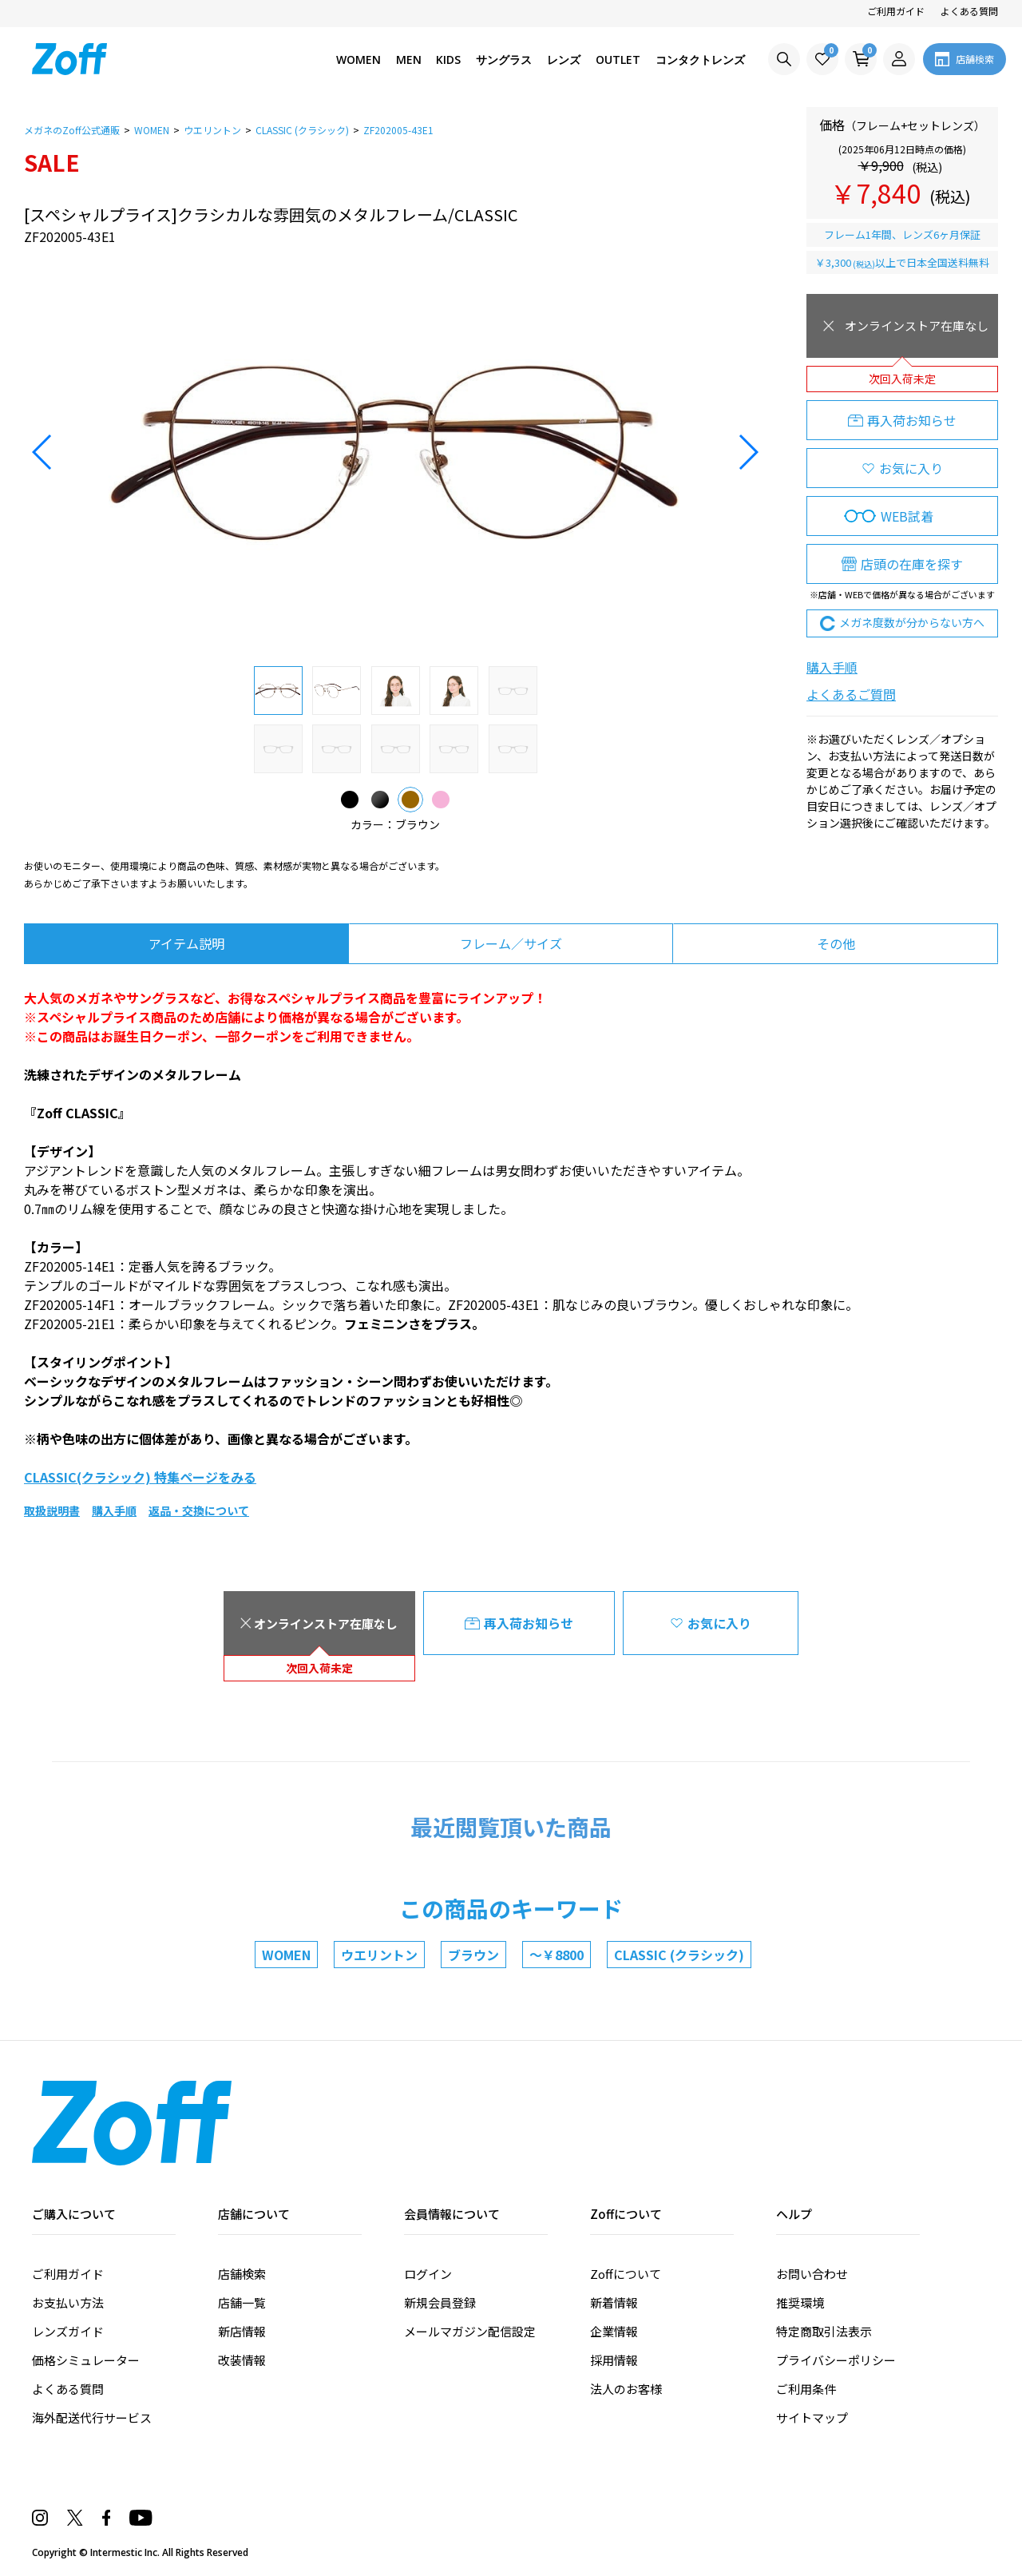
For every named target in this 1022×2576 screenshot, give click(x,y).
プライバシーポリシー (836, 2360)
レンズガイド (68, 2331)
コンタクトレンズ (700, 59)
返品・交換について (199, 1510)
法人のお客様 (626, 2388)
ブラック (349, 796)
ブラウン (410, 796)
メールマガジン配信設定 (470, 2331)
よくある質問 (969, 11)
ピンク (441, 796)
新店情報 (242, 2331)
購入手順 (832, 667)
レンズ (563, 59)
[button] (42, 452)
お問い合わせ (812, 2273)
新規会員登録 (440, 2302)
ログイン (428, 2273)
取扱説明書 (52, 1510)
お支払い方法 (68, 2302)
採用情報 (614, 2360)
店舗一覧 (242, 2302)
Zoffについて (625, 2273)
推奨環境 (800, 2302)
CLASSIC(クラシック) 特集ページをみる (140, 1476)
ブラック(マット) (380, 796)
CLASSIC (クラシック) (679, 1954)
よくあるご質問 (851, 694)
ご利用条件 (806, 2388)
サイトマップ (812, 2417)
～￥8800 (556, 1954)
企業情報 (614, 2331)
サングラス (504, 59)
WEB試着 (907, 516)
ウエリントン (379, 1954)
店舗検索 (242, 2273)
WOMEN (286, 1954)
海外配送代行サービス (92, 2417)
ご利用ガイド (896, 11)
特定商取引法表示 (824, 2331)
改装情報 (242, 2360)
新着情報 (614, 2302)
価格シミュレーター (86, 2360)
